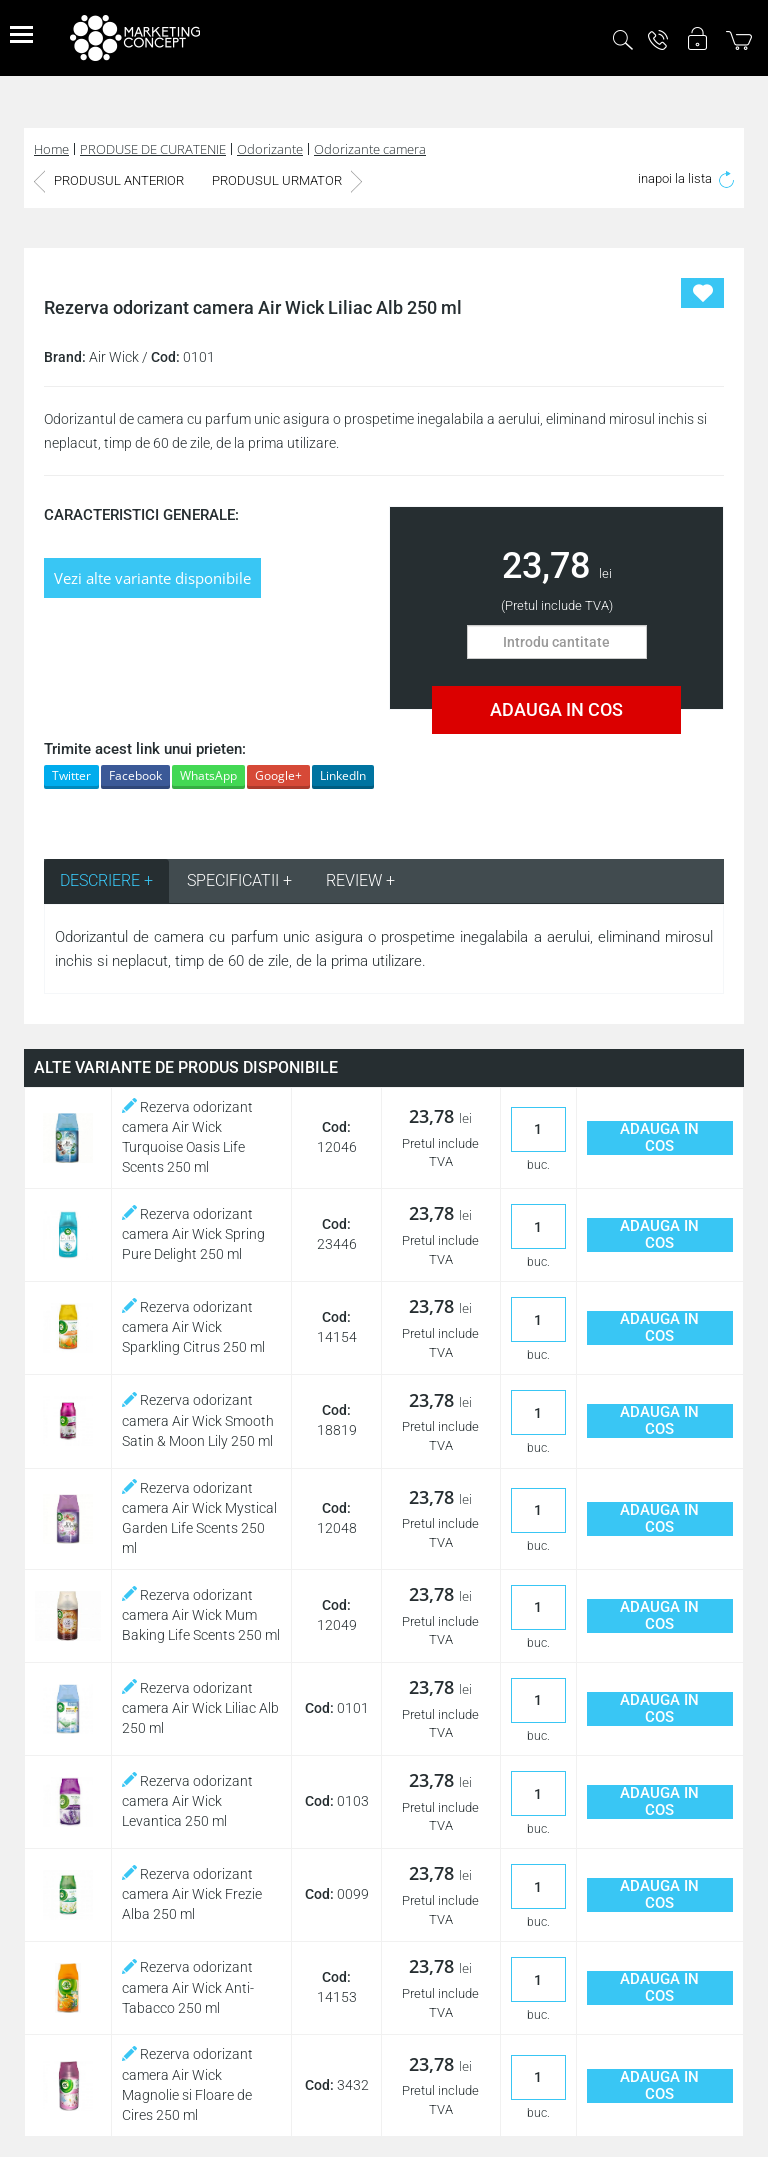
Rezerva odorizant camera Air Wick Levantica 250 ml (187, 1801)
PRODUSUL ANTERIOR (109, 180)
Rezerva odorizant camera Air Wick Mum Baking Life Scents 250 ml (201, 1615)
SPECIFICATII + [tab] (239, 880)
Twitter (71, 775)
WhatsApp (208, 775)
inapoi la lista (686, 178)
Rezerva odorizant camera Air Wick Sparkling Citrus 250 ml (193, 1327)
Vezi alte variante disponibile (152, 578)
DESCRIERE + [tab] (106, 880)
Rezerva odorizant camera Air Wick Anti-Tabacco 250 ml (188, 1987)
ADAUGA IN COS (556, 709)
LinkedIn (343, 775)
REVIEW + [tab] (360, 880)
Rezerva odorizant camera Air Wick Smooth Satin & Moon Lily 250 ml (198, 1420)
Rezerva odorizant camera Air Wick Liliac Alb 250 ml (200, 1708)
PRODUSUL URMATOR (287, 180)
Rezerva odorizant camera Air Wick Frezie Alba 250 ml (192, 1894)
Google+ (278, 775)
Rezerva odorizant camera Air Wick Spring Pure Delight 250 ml (193, 1234)
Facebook (135, 775)
